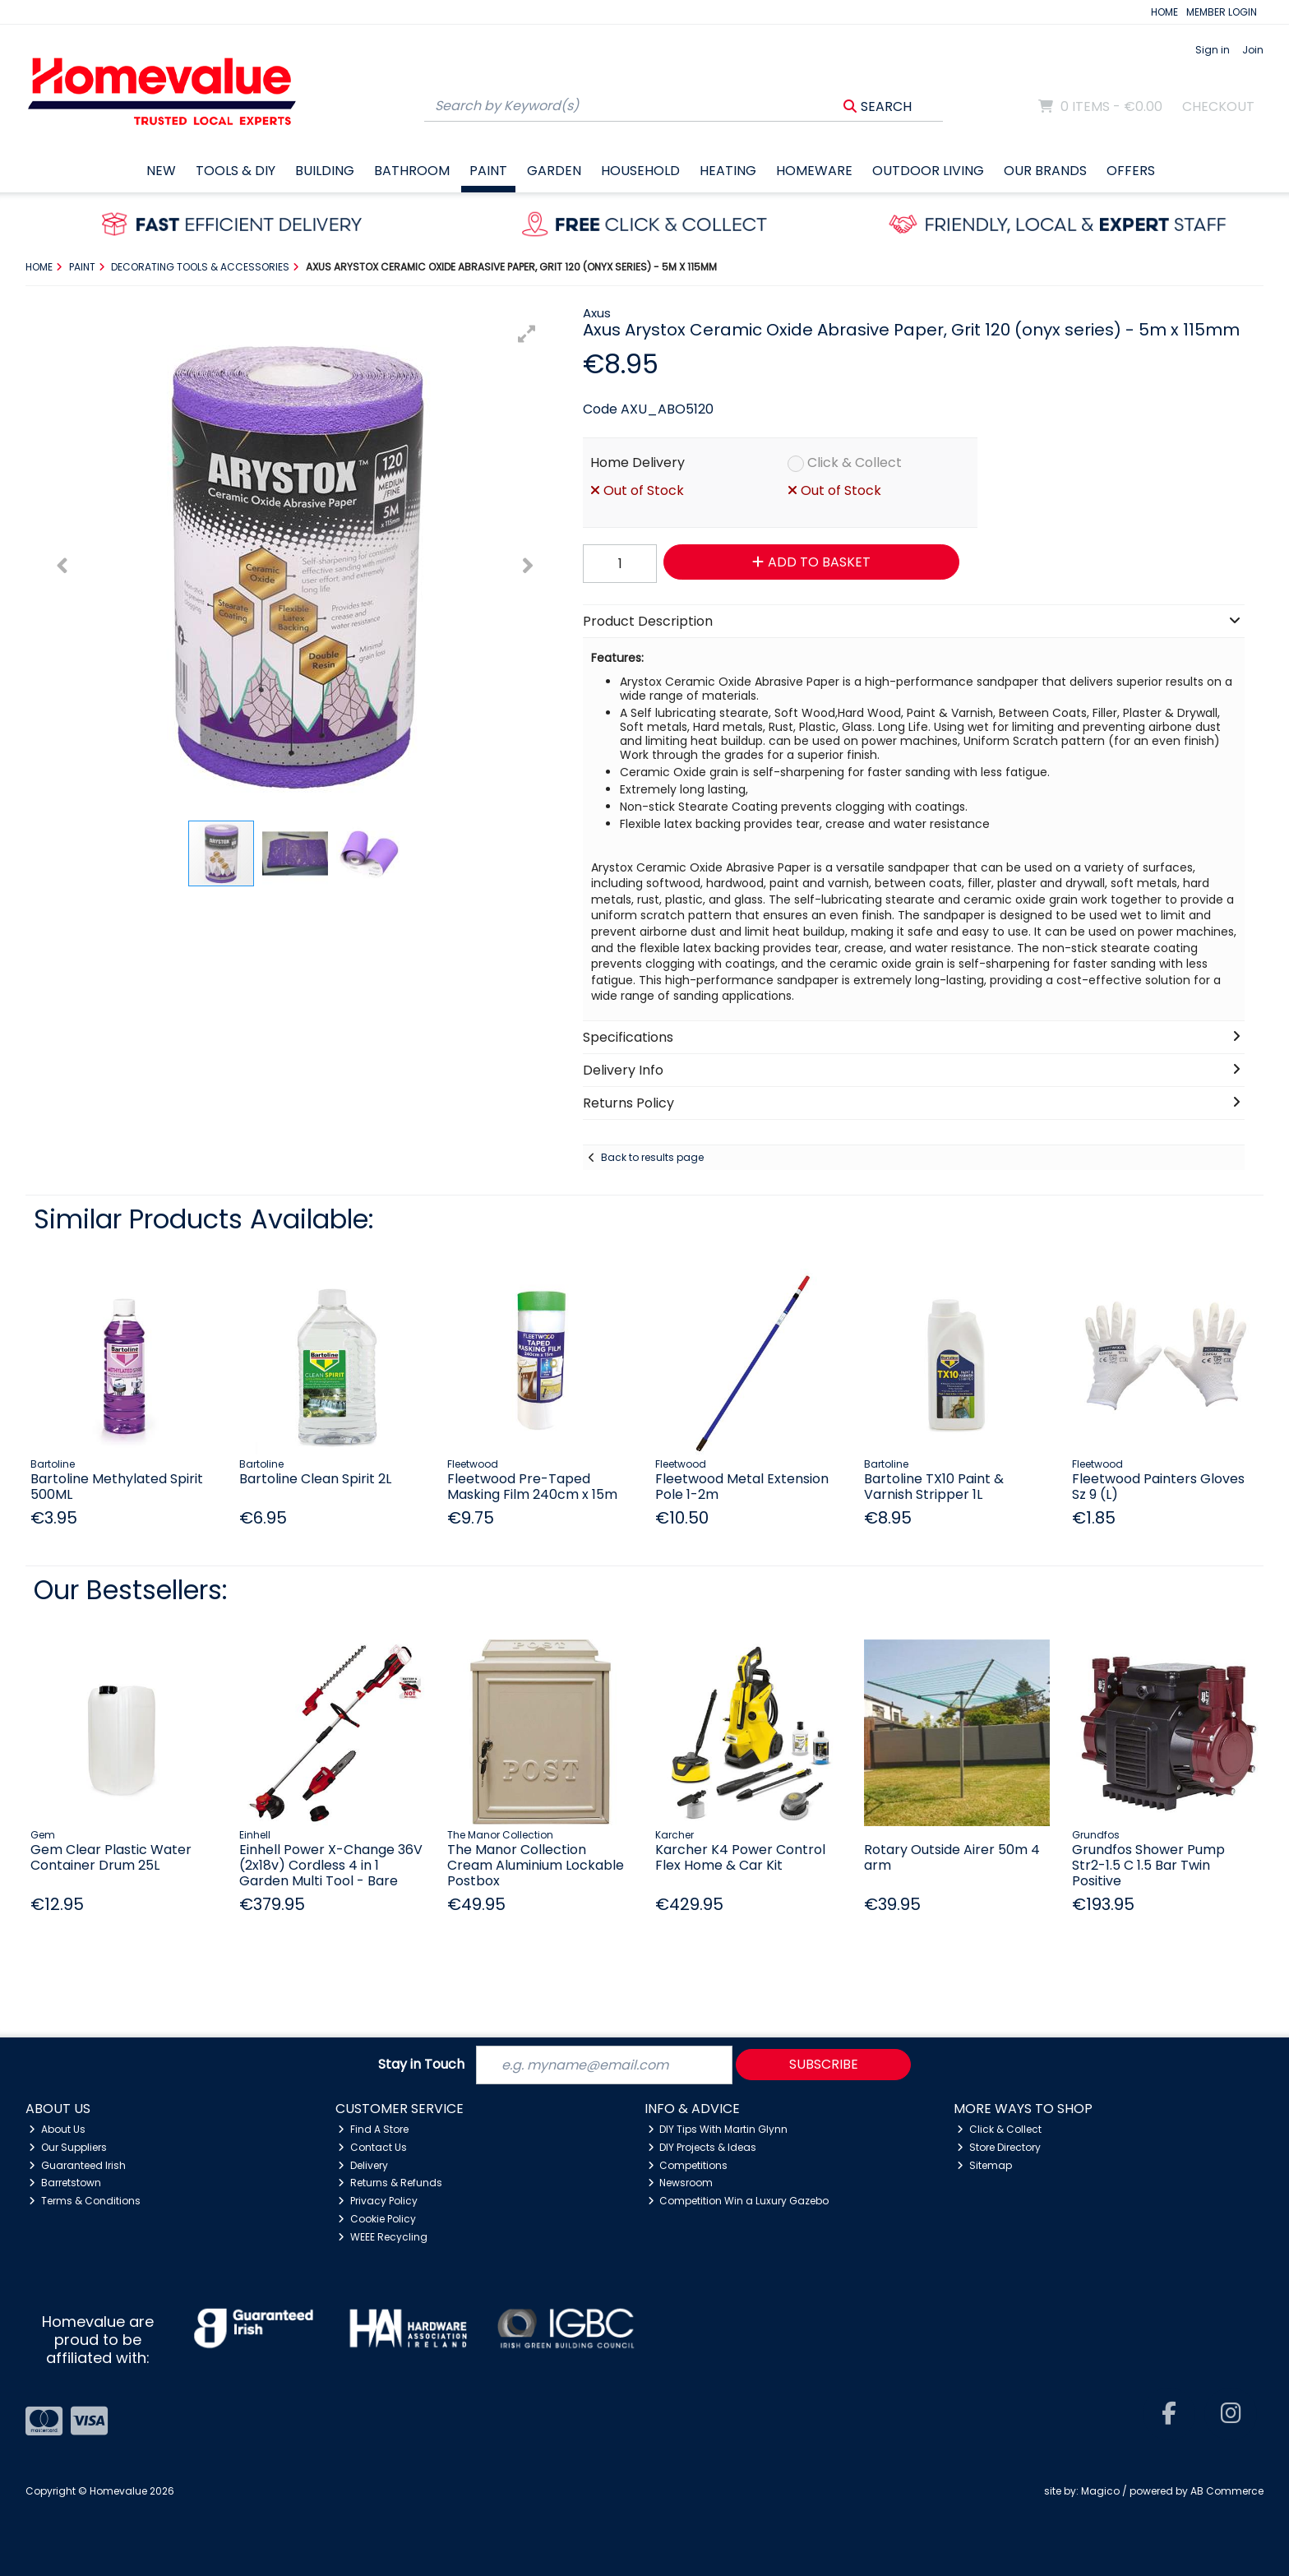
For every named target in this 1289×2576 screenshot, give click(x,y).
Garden (554, 170)
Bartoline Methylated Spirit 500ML (116, 1486)
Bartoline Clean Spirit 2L (315, 1478)
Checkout (1218, 106)
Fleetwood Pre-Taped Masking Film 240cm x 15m (532, 1486)
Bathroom (412, 170)
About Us (57, 2129)
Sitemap (984, 2165)
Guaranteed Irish (77, 2165)
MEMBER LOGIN (1221, 12)
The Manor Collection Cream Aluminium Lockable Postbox (535, 1865)
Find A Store (373, 2129)
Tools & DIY (235, 170)
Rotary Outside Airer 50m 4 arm (952, 1857)
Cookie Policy (377, 2219)
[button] (527, 334)
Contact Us (372, 2147)
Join (1253, 50)
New (161, 170)
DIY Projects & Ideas (702, 2147)
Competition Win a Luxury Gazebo (738, 2201)
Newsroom (681, 2183)
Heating (728, 170)
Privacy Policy (378, 2201)
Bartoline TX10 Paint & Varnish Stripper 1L (934, 1486)
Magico (1100, 2491)
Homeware (814, 170)
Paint (488, 170)
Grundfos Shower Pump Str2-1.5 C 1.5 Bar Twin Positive (1148, 1865)
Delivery (363, 2165)
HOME (1164, 12)
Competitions (688, 2165)
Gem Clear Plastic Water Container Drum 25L (111, 1857)
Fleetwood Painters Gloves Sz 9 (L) (1158, 1486)
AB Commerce (1227, 2491)
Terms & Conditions (85, 2201)
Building (324, 170)
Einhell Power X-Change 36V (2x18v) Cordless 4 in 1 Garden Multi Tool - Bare (331, 1865)
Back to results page (652, 1157)
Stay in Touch (421, 2065)
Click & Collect (854, 462)
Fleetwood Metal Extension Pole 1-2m (742, 1486)
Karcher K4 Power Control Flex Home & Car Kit (740, 1857)
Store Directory (999, 2147)
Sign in (1212, 50)
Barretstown (65, 2183)
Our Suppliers (68, 2147)
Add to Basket (811, 562)
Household (640, 170)
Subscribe (823, 2064)
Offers (1131, 170)
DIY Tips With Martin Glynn (718, 2129)
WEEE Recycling (382, 2237)
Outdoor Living (928, 170)
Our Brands (1045, 170)
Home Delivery (637, 462)
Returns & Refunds (390, 2183)
